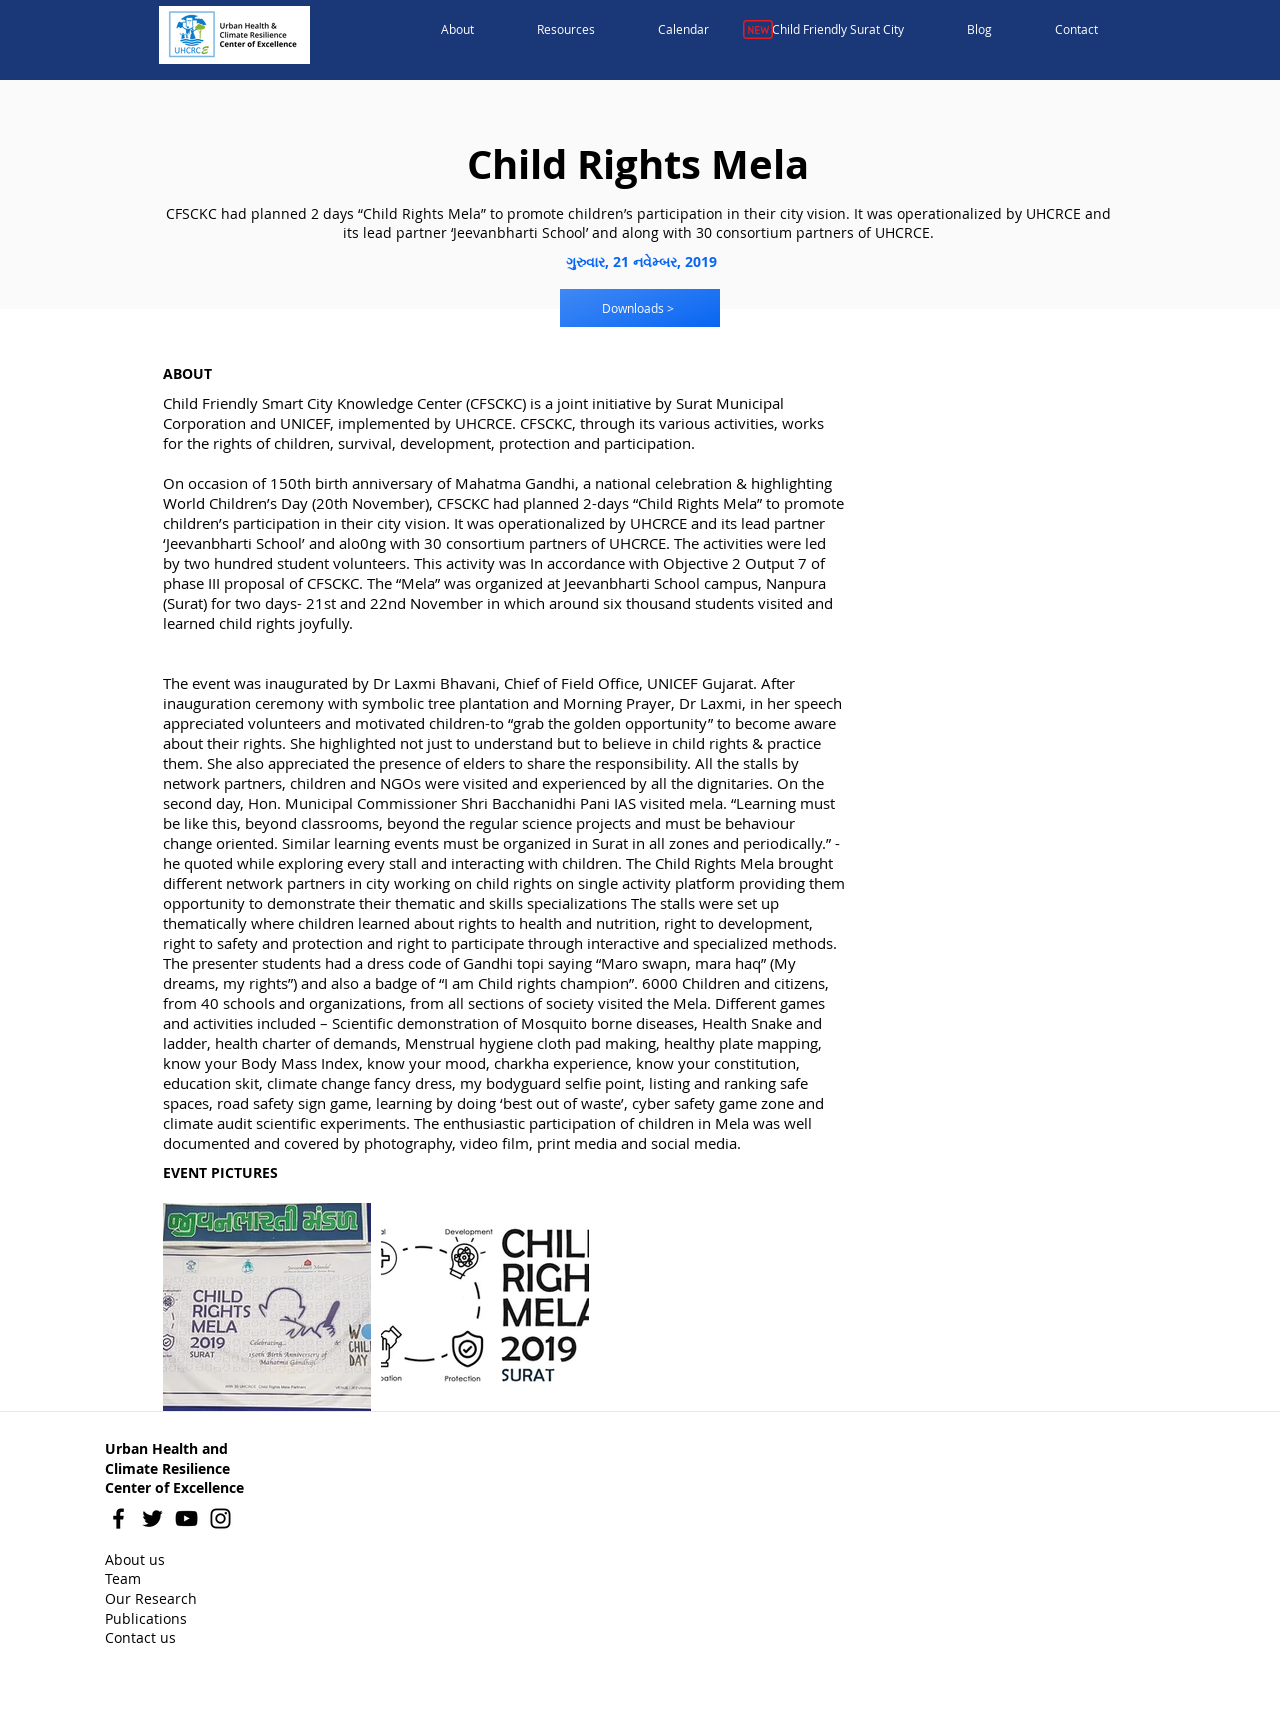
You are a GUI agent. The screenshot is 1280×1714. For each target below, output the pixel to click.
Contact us (140, 1637)
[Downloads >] (640, 308)
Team (123, 1578)
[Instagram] (220, 1518)
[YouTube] (186, 1518)
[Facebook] (118, 1518)
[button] (458, 30)
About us (135, 1559)
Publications (146, 1618)
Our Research (151, 1598)
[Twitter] (152, 1518)
